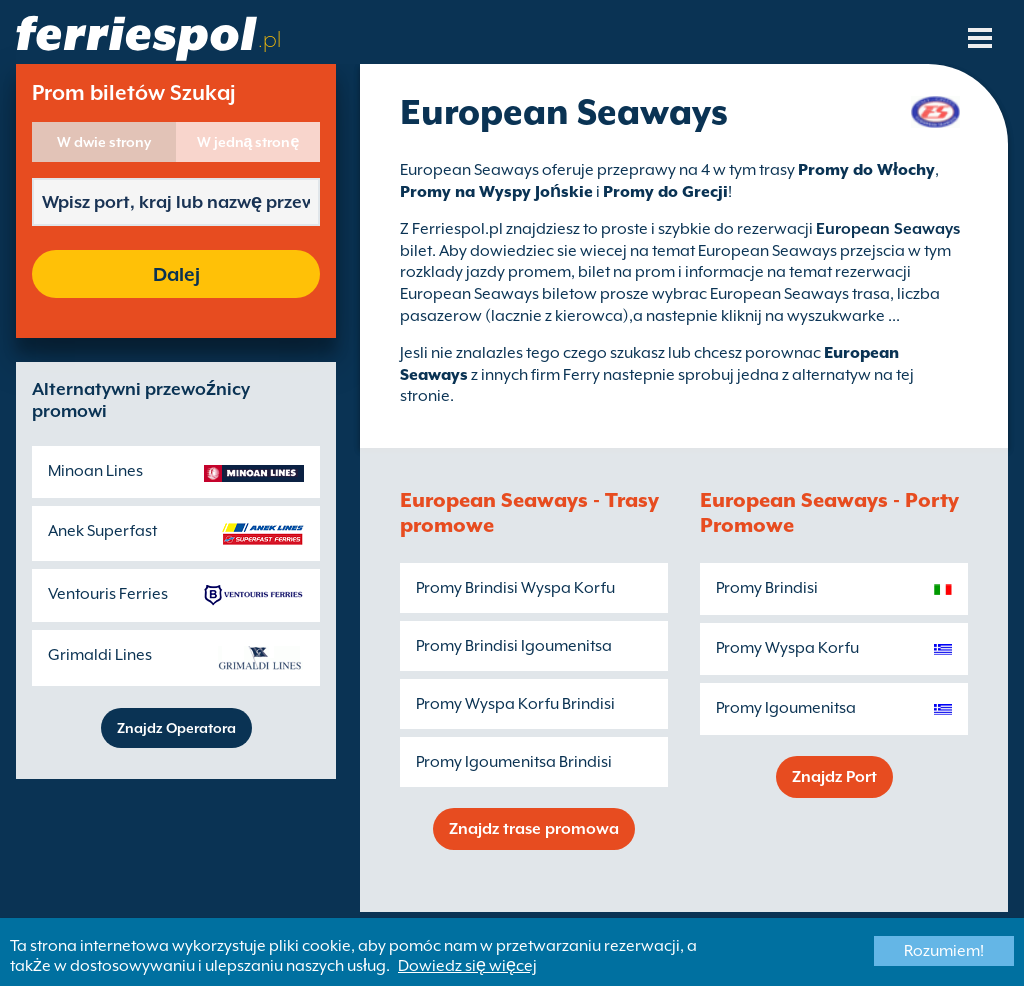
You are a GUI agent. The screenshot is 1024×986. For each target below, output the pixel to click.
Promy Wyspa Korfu (787, 648)
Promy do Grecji (665, 192)
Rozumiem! (944, 951)
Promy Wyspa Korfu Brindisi (515, 704)
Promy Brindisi (767, 588)
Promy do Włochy (866, 170)
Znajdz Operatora (176, 728)
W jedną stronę (248, 142)
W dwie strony (104, 142)
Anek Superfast (102, 531)
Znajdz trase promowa (534, 829)
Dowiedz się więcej (467, 966)
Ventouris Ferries (108, 594)
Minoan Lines (95, 471)
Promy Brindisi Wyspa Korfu (515, 588)
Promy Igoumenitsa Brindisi (514, 762)
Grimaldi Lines (100, 655)
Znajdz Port (834, 777)
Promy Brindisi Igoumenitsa (514, 646)
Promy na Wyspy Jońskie (496, 192)
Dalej (176, 274)
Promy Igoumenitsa (786, 708)
